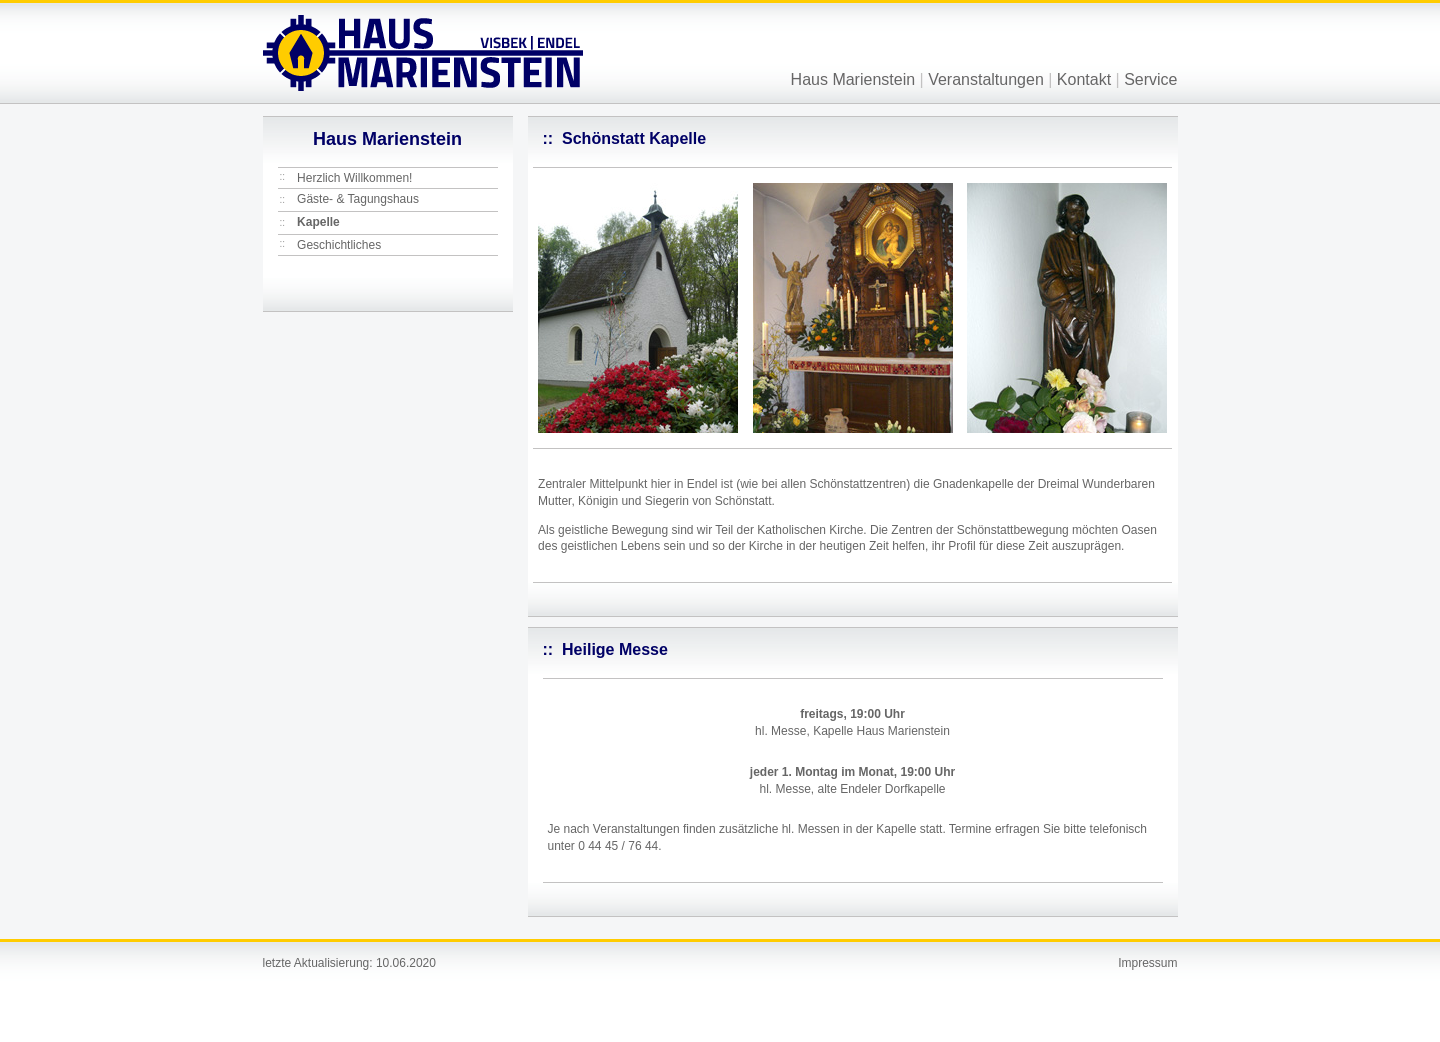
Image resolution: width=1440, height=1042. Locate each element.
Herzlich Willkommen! (354, 178)
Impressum (1147, 963)
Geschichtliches (339, 245)
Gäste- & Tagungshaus (358, 199)
